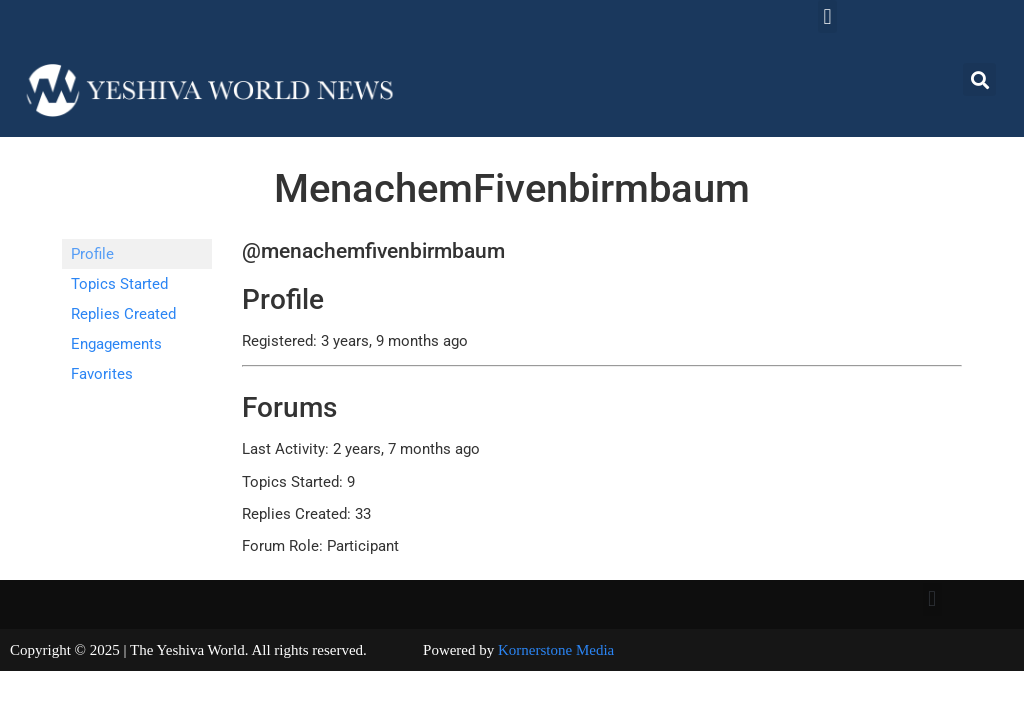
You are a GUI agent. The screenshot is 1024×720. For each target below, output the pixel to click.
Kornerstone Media (556, 650)
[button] (827, 16)
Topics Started (119, 284)
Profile (92, 254)
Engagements (116, 344)
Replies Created (123, 314)
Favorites (102, 374)
